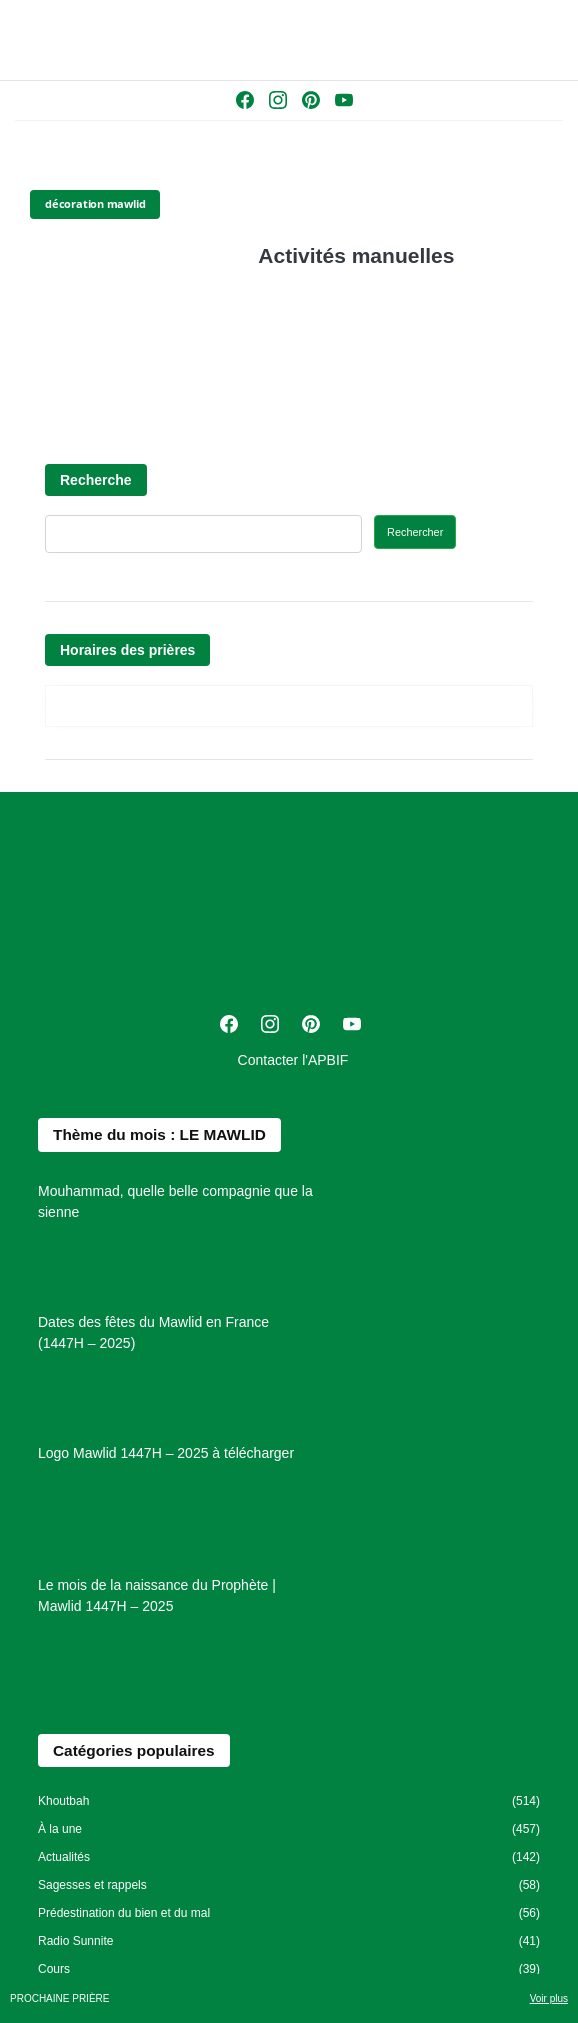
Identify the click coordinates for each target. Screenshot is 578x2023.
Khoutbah (63, 1801)
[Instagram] (280, 104)
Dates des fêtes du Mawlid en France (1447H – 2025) (153, 1332)
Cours (54, 1969)
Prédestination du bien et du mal (124, 1913)
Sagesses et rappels (92, 1885)
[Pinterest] (313, 104)
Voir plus (549, 1998)
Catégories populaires (134, 1750)
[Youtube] (344, 104)
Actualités (64, 1857)
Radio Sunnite (75, 1941)
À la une (60, 1829)
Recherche (96, 480)
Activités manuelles (356, 255)
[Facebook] (247, 104)
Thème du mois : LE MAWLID (159, 1134)
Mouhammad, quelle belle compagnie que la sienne (175, 1201)
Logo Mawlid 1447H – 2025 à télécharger (166, 1453)
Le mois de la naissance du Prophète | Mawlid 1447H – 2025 (157, 1595)
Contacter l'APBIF (293, 1060)
